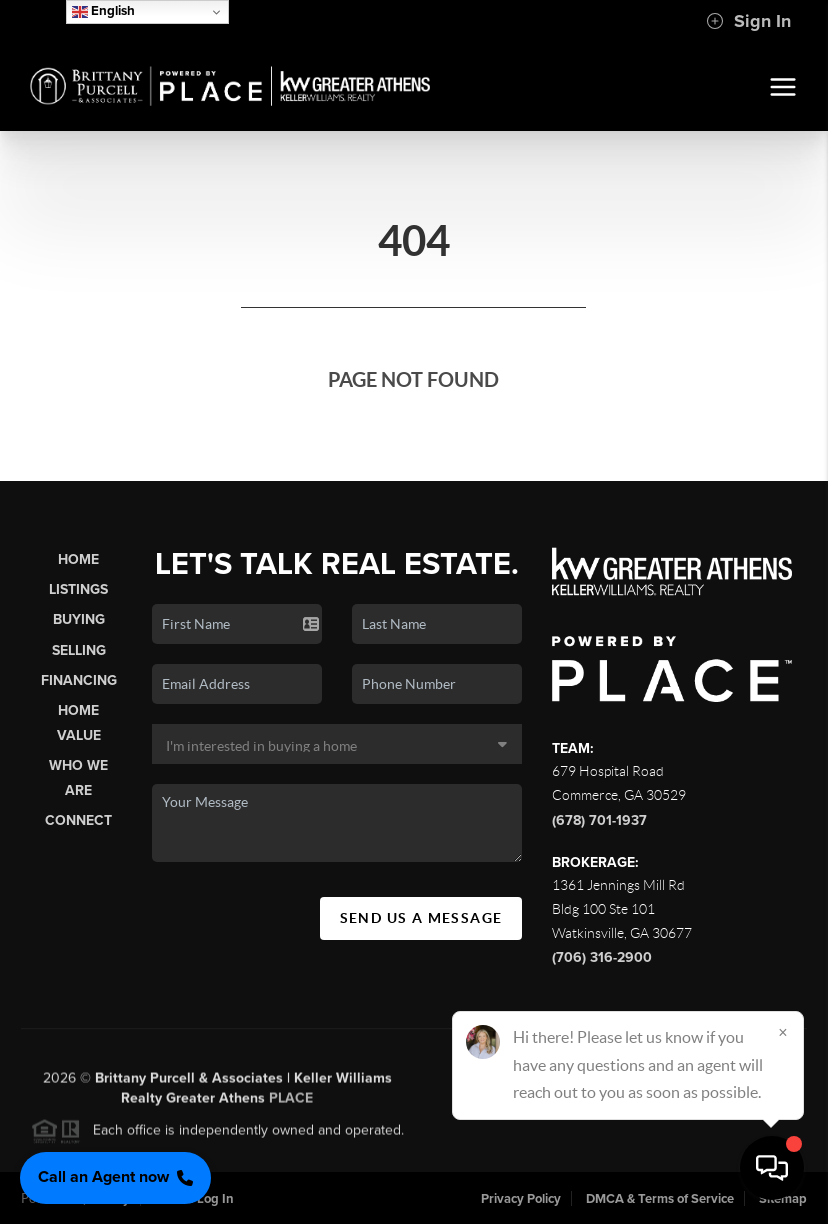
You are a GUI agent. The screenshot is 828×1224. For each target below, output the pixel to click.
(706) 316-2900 (602, 957)
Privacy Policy (521, 1199)
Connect (78, 820)
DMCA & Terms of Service (660, 1199)
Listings (78, 589)
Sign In (748, 21)
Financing (79, 680)
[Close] (783, 1032)
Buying (79, 619)
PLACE (291, 1105)
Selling (79, 650)
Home (78, 559)
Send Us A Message (421, 918)
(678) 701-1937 (599, 820)
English (103, 11)
